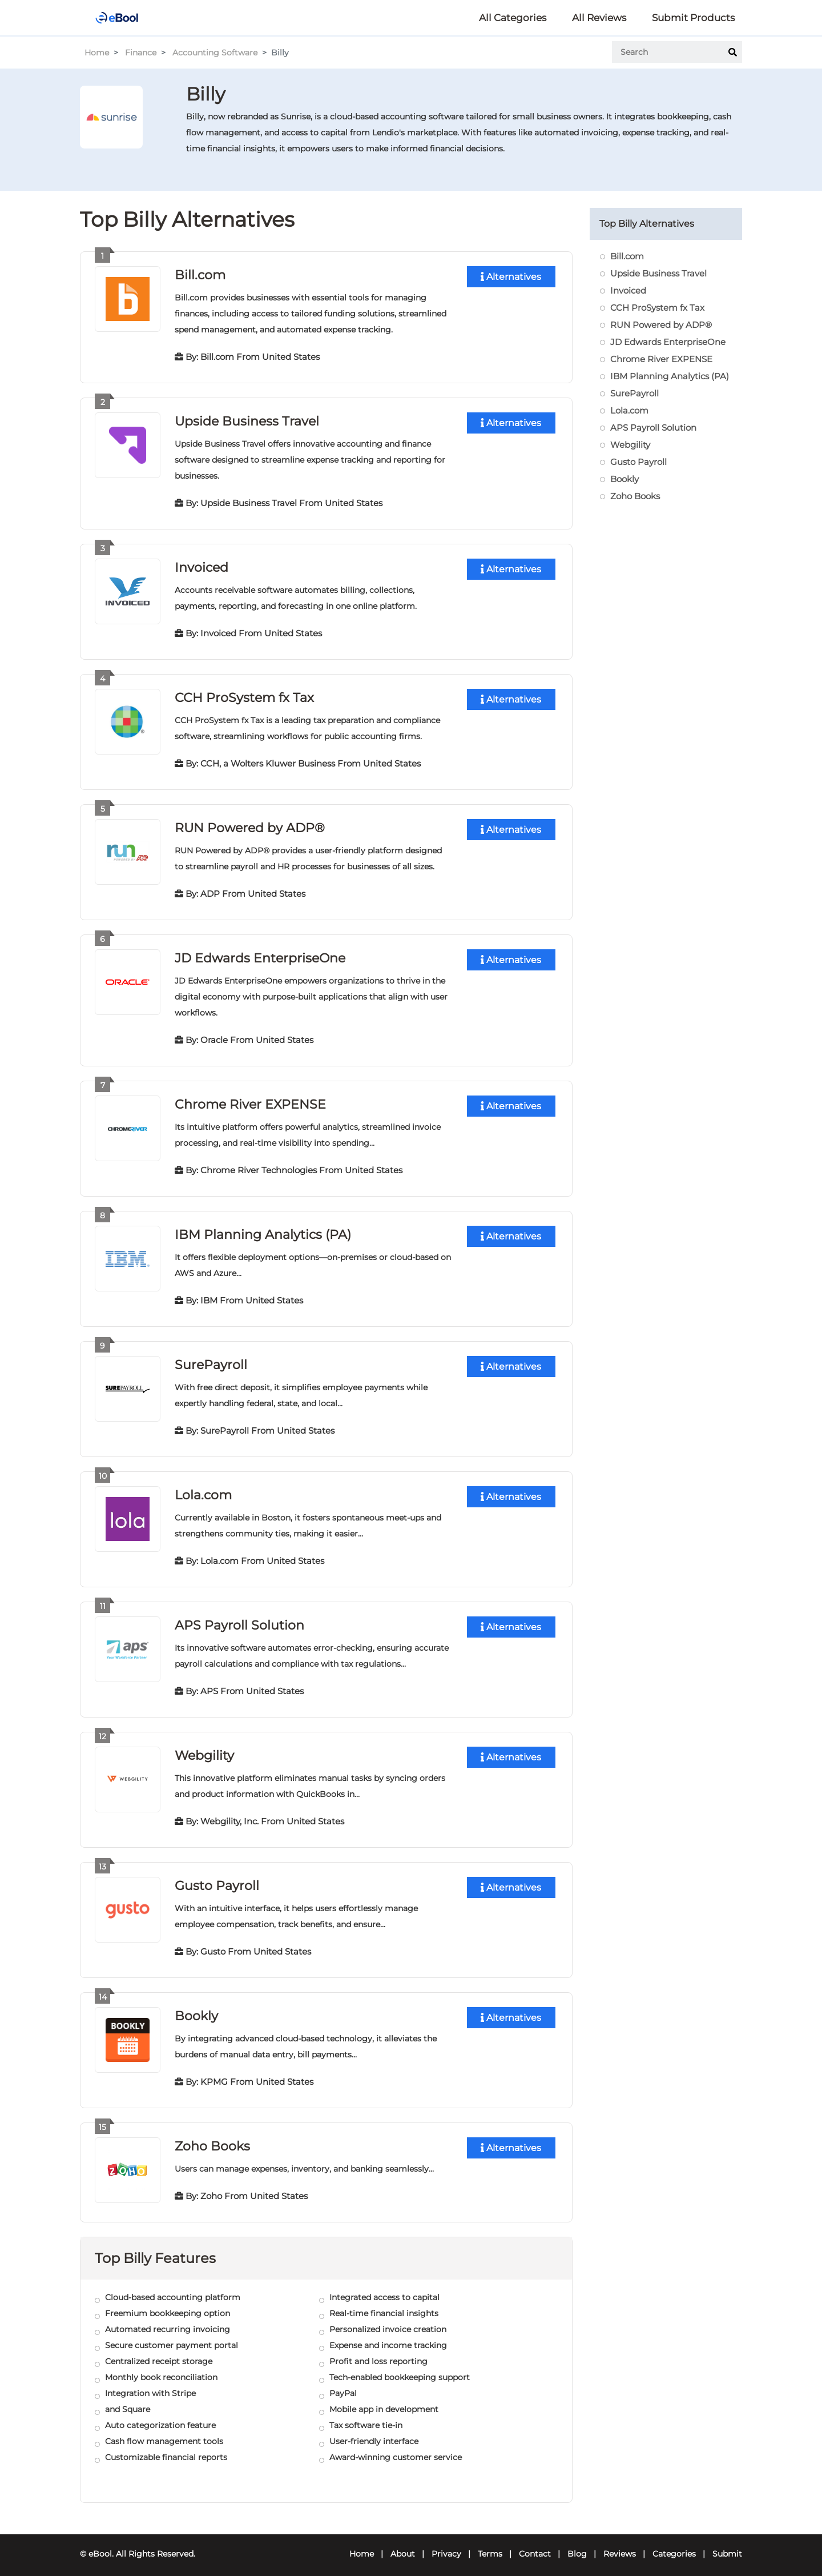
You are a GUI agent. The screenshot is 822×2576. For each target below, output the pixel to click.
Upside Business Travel (247, 420)
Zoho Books (212, 2137)
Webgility (204, 1748)
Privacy (446, 2545)
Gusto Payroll (217, 1878)
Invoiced (201, 565)
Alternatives (511, 276)
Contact (535, 2545)
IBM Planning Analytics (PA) (263, 1230)
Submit (727, 2545)
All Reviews (599, 17)
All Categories (512, 17)
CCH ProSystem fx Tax (244, 695)
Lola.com (203, 1489)
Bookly (196, 2008)
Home (96, 52)
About (402, 2545)
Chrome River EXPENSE (250, 1100)
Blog (577, 2545)
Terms (490, 2545)
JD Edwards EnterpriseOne (260, 954)
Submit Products (693, 17)
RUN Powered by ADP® (250, 825)
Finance (140, 52)
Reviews (619, 2545)
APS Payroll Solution (239, 1619)
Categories (674, 2545)
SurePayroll (211, 1359)
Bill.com (200, 274)
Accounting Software (214, 52)
